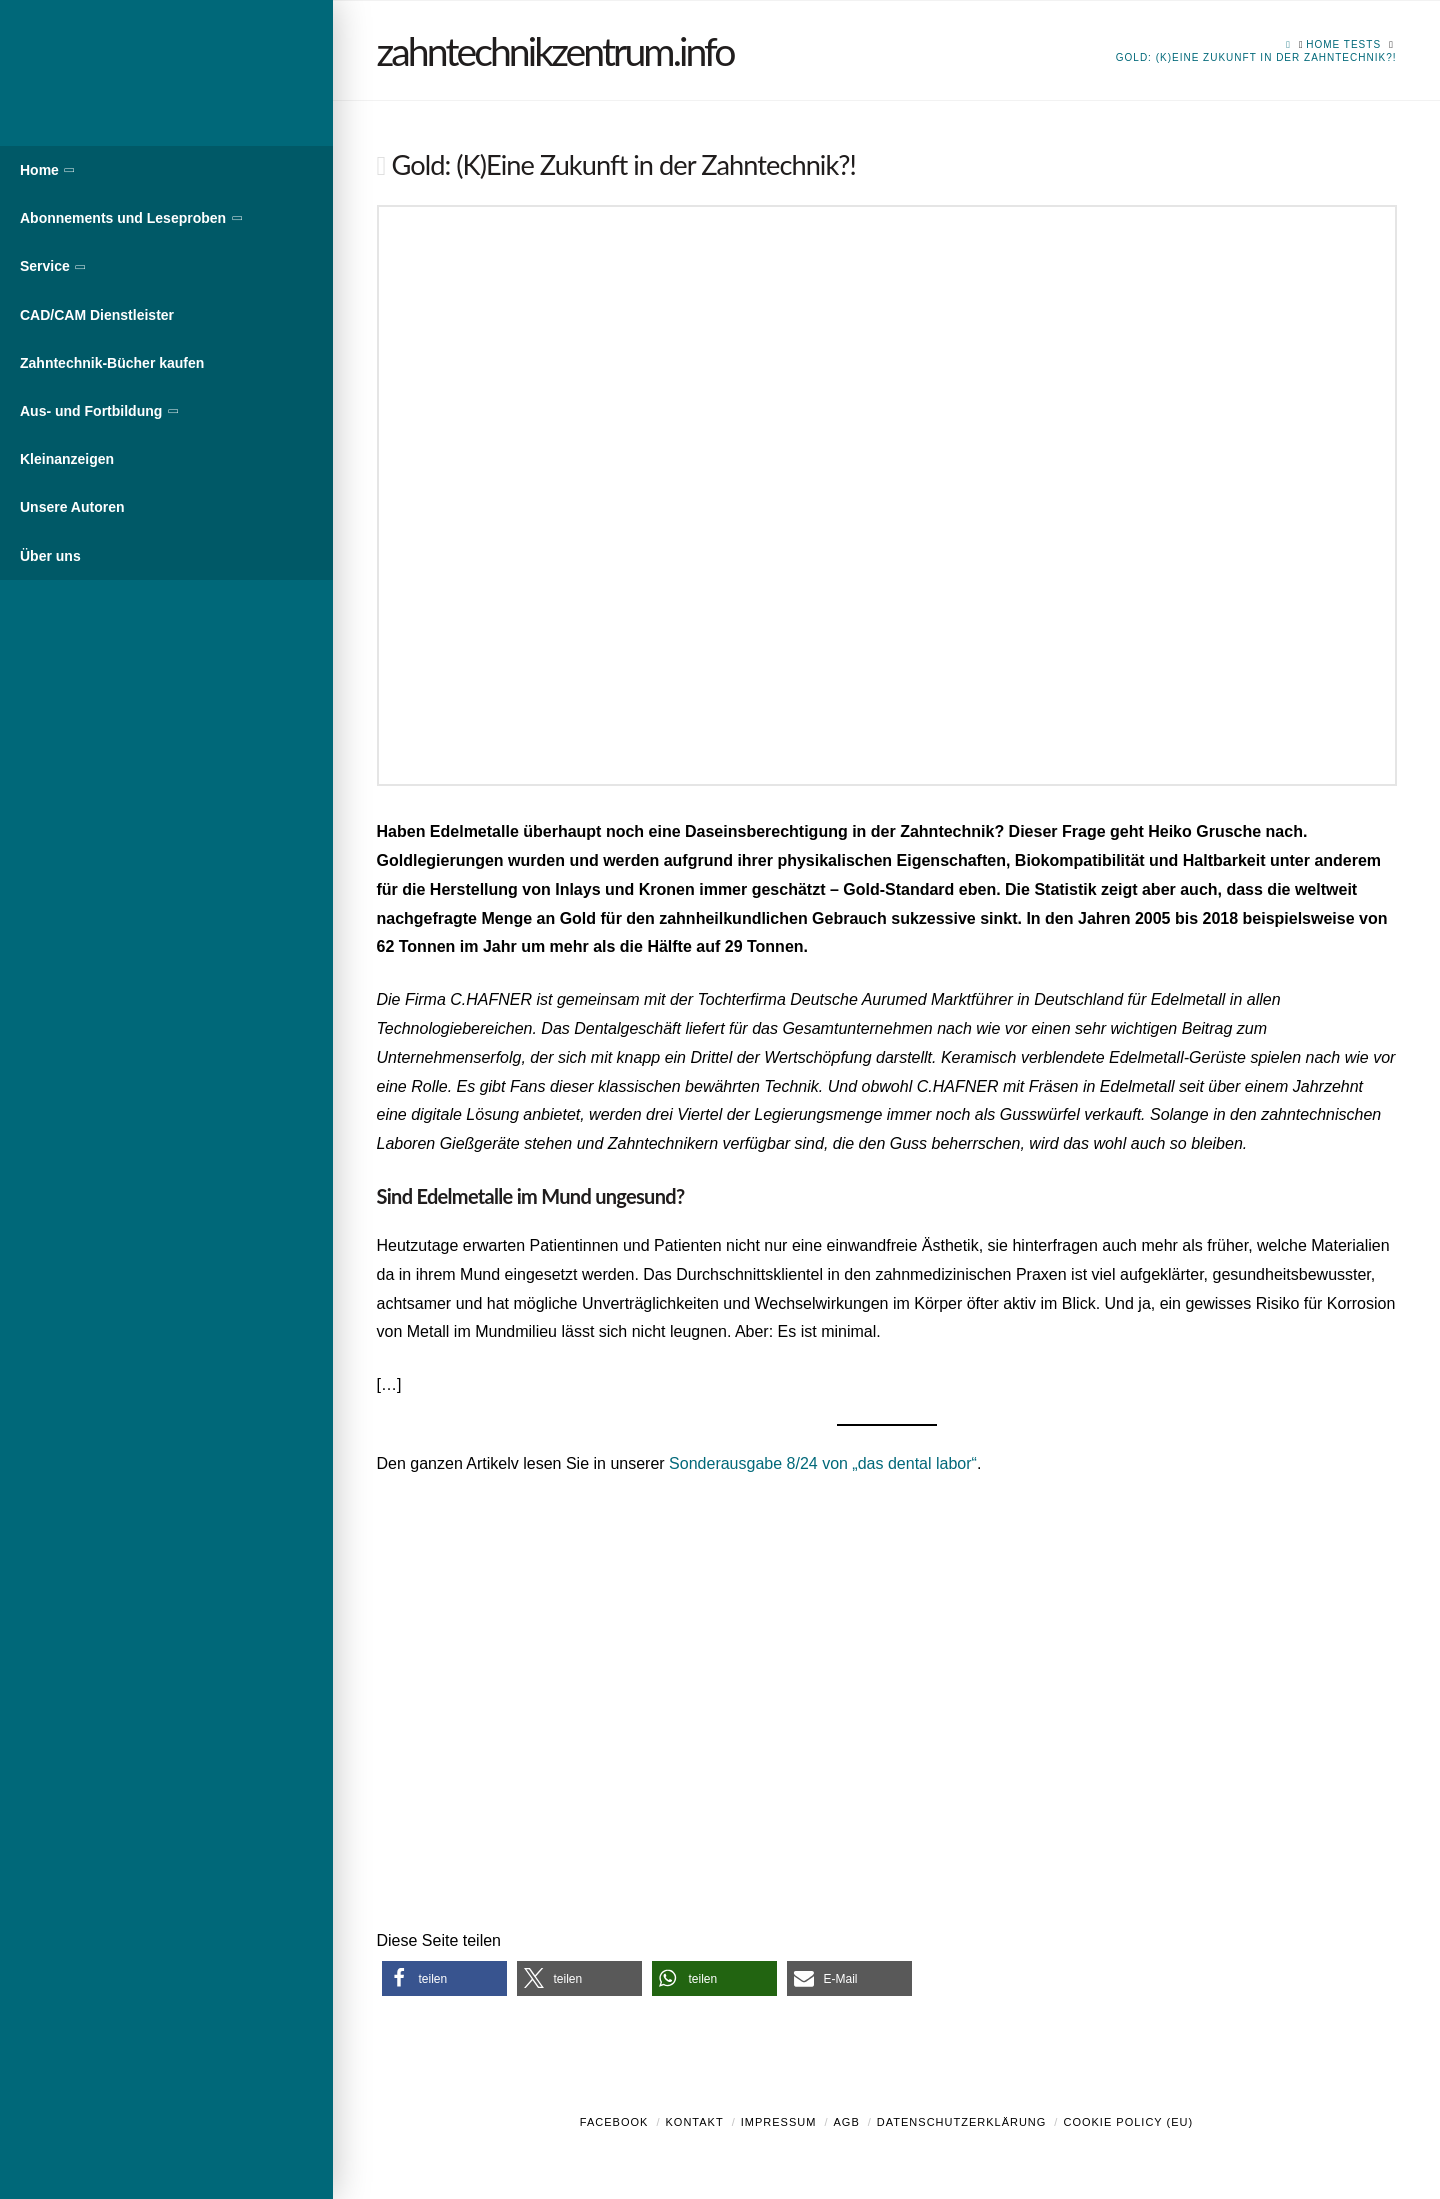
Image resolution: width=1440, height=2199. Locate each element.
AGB (846, 2122)
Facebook (614, 2122)
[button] (444, 1978)
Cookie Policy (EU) (1128, 2122)
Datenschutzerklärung (962, 2122)
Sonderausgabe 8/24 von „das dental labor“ (823, 1463)
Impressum (779, 2122)
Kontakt (695, 2122)
